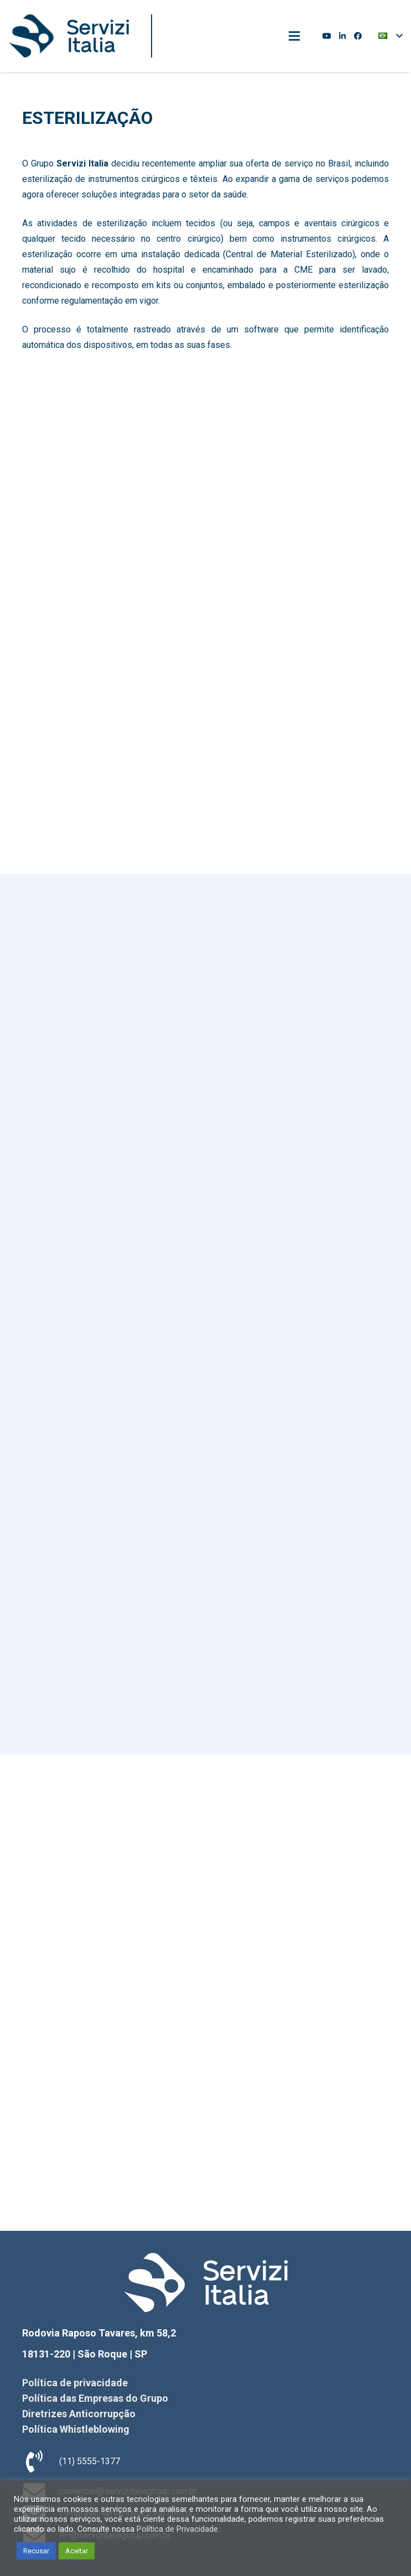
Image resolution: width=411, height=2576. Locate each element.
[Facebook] (358, 36)
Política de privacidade (75, 2382)
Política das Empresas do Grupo (95, 2398)
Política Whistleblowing (75, 2429)
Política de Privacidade (177, 2529)
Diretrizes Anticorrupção (79, 2413)
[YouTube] (327, 36)
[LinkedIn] (342, 36)
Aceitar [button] (76, 2551)
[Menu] (294, 36)
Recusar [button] (36, 2551)
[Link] (69, 36)
